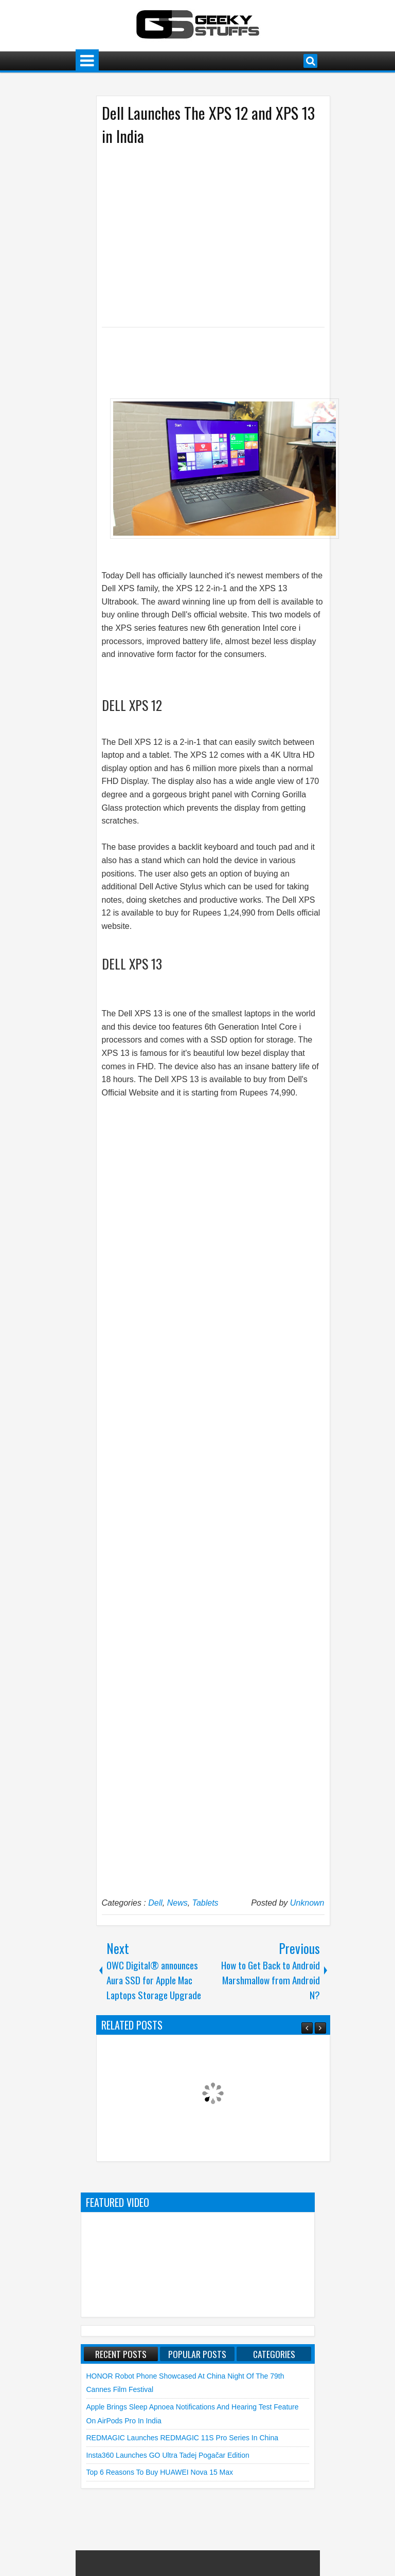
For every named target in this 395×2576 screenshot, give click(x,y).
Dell (155, 1902)
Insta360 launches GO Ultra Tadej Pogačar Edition (167, 2455)
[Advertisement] (202, 235)
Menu (87, 60)
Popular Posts (197, 2354)
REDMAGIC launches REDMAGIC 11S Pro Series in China (182, 2438)
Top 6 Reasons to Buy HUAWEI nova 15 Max (160, 2472)
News (177, 1902)
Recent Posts (121, 2354)
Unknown (307, 1902)
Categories (274, 2354)
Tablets (205, 1902)
